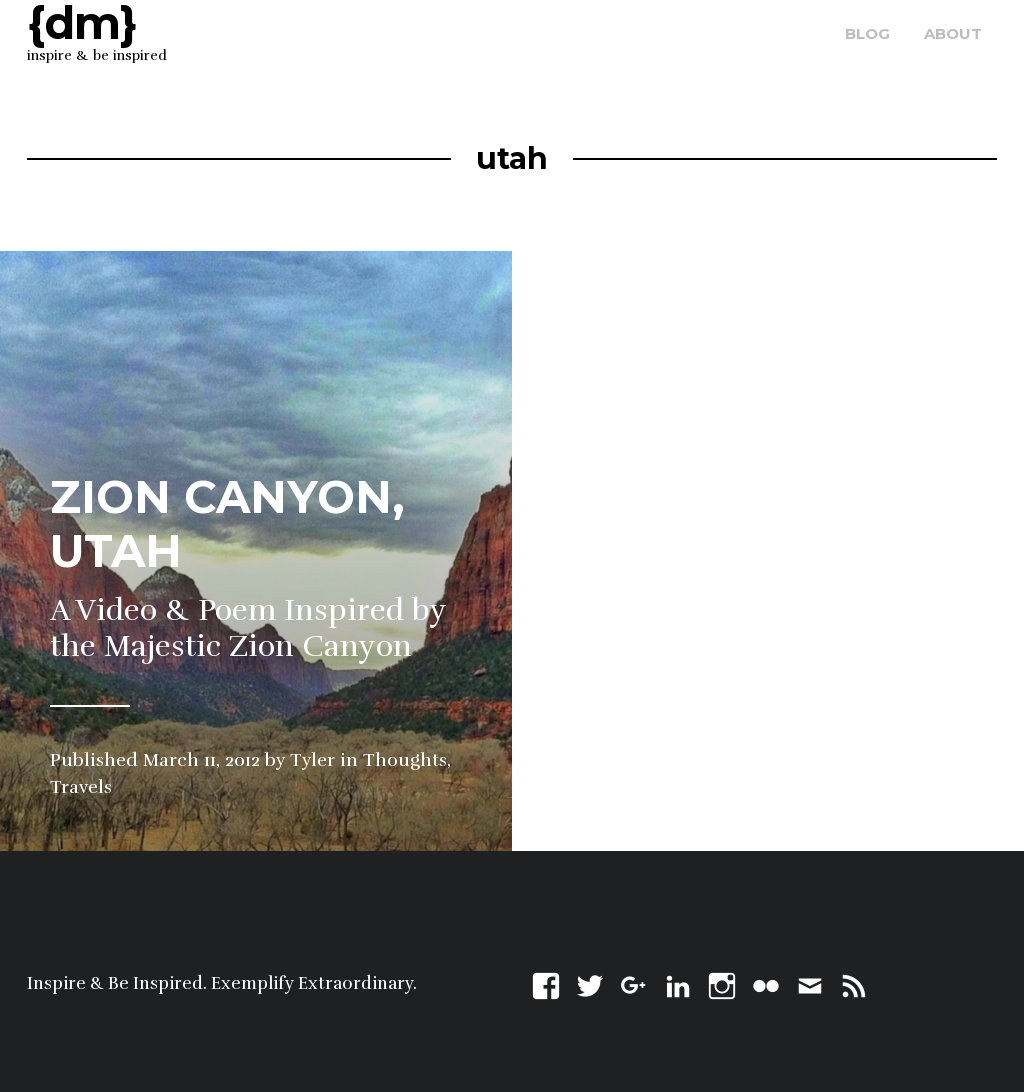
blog (867, 33)
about (953, 33)
